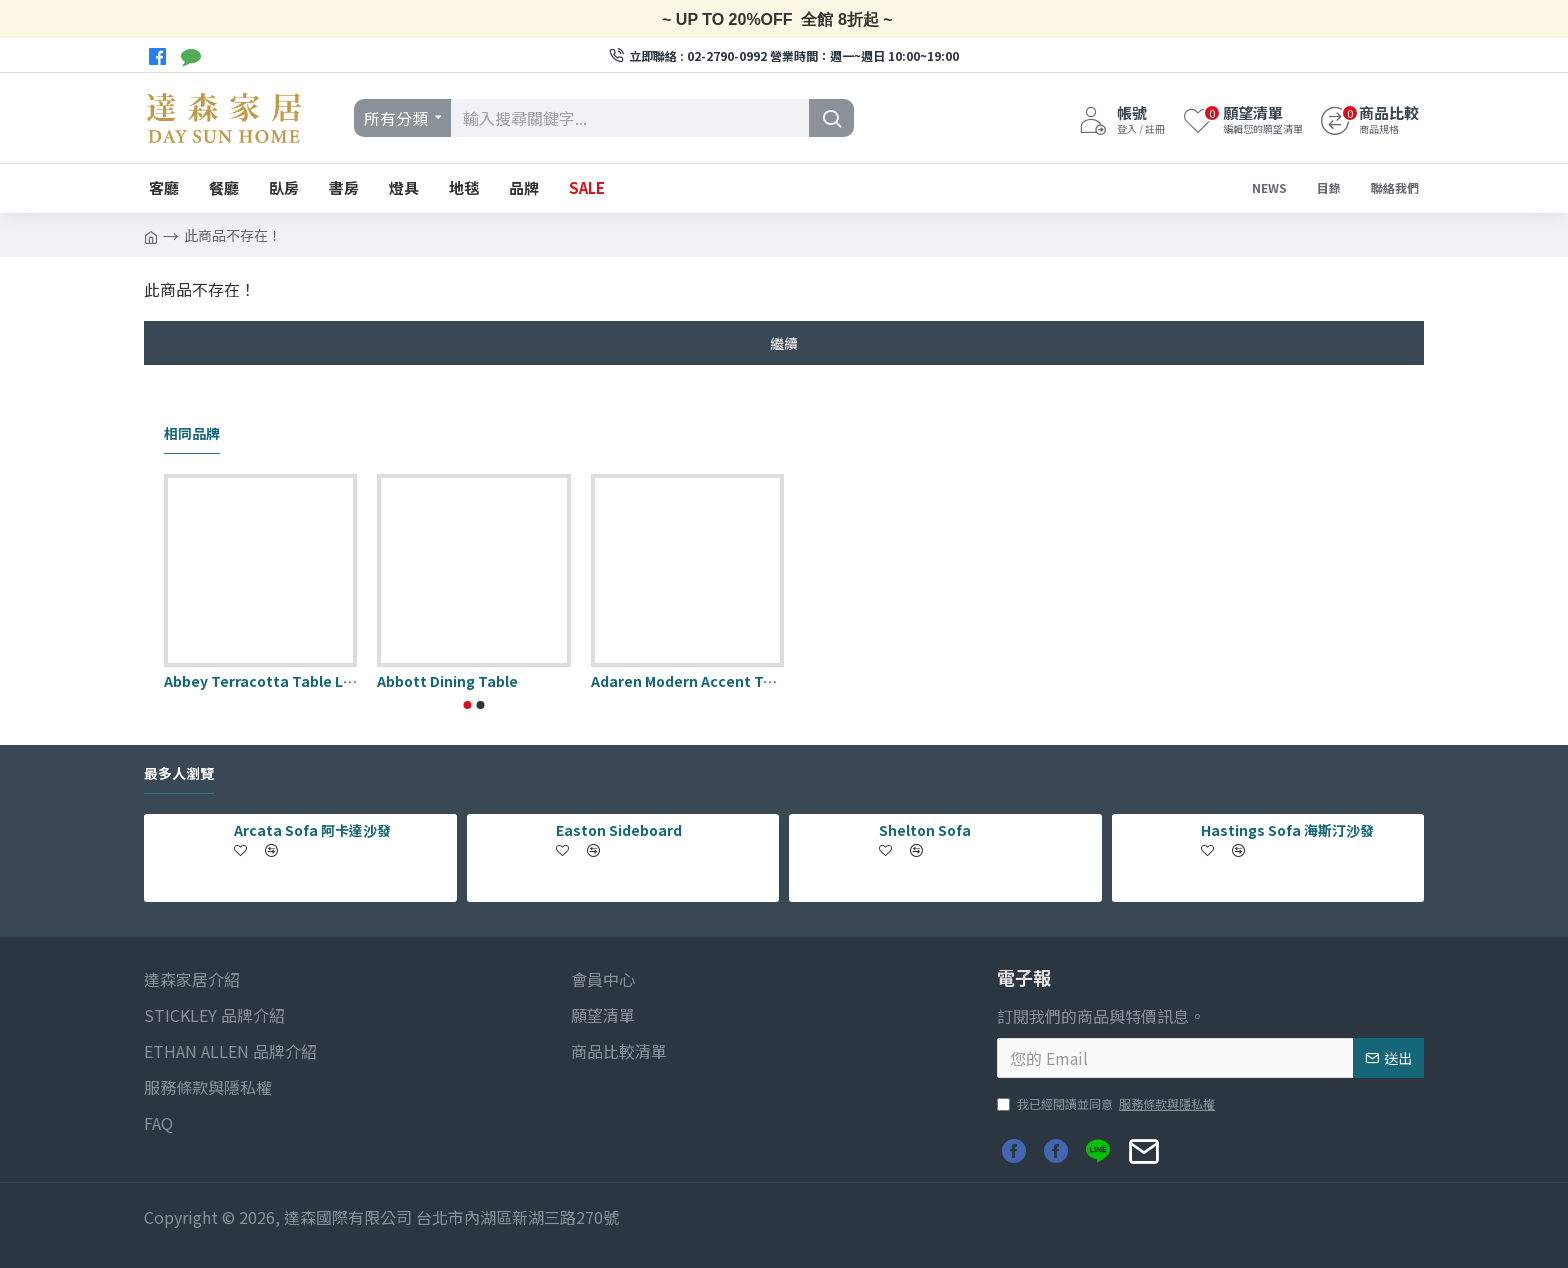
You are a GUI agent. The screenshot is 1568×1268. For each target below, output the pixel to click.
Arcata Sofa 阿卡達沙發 (312, 830)
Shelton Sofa (925, 830)
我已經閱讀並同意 (1107, 1104)
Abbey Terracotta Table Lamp (260, 681)
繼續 (784, 343)
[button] (468, 705)
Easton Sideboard (619, 830)
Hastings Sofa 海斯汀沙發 (1287, 830)
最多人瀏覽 (179, 774)
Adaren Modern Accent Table (687, 681)
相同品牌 (192, 434)
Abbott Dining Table (447, 681)
